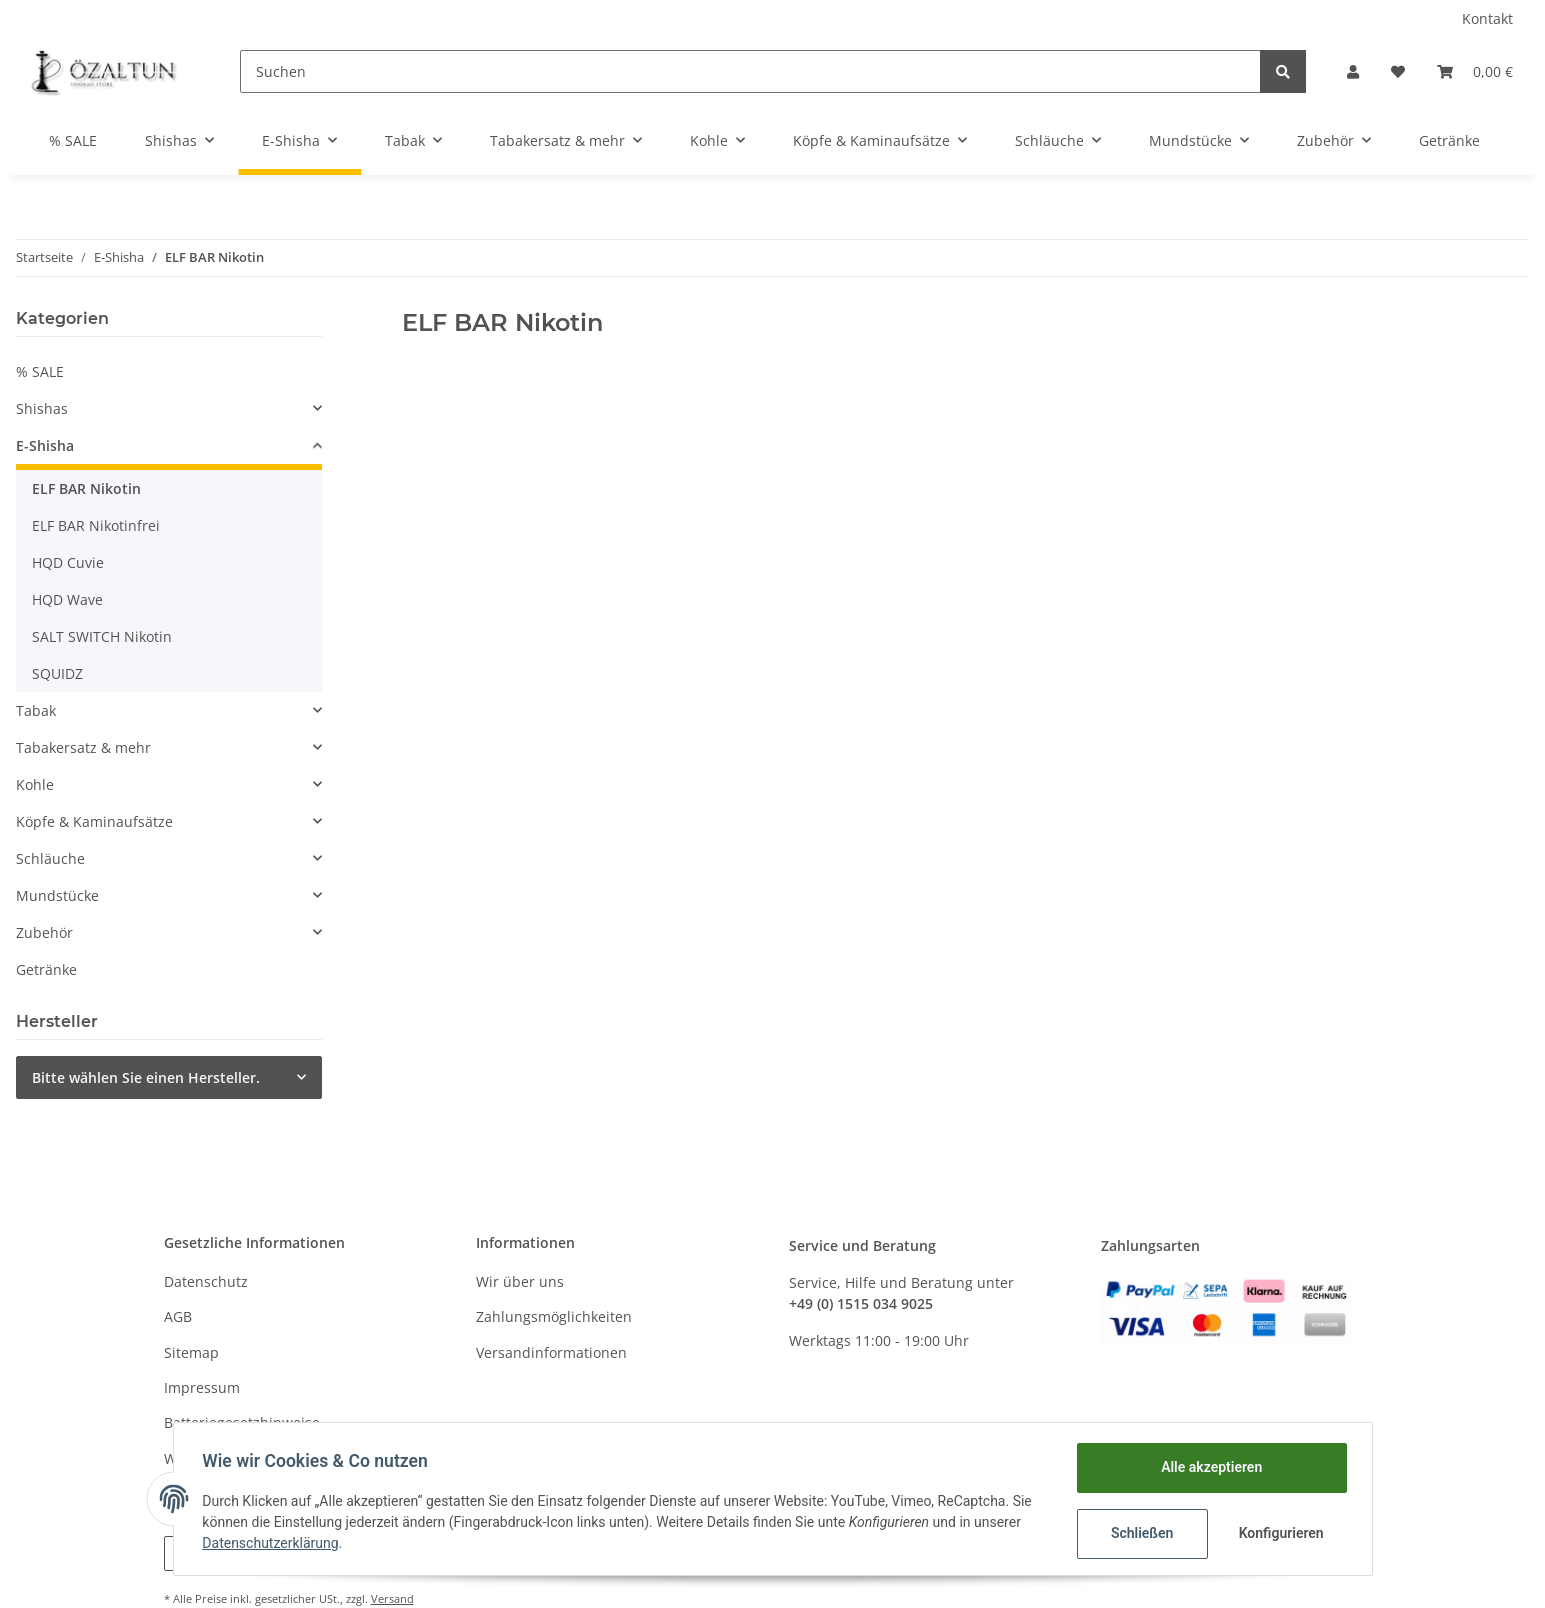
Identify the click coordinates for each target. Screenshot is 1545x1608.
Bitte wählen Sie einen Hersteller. (146, 1077)
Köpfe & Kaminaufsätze (94, 821)
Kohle (35, 784)
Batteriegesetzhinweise (242, 1422)
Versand (392, 1598)
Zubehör (44, 932)
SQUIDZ (57, 673)
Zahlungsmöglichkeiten (554, 1316)
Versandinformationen (551, 1352)
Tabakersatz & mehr (83, 747)
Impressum (202, 1387)
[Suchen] (750, 71)
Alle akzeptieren (1208, 1467)
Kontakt (1487, 18)
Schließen (1139, 1533)
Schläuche (50, 858)
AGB (178, 1316)
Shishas (42, 408)
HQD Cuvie (68, 562)
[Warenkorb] (1475, 71)
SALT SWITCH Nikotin (102, 636)
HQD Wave (67, 599)
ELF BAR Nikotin (86, 488)
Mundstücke (57, 895)
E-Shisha (45, 445)
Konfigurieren (1280, 1533)
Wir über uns (520, 1281)
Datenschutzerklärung (274, 1543)
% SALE (40, 371)
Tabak (36, 710)
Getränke (46, 969)
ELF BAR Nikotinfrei (96, 525)
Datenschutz (206, 1281)
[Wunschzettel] (1398, 71)
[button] (1353, 71)
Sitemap (191, 1352)
